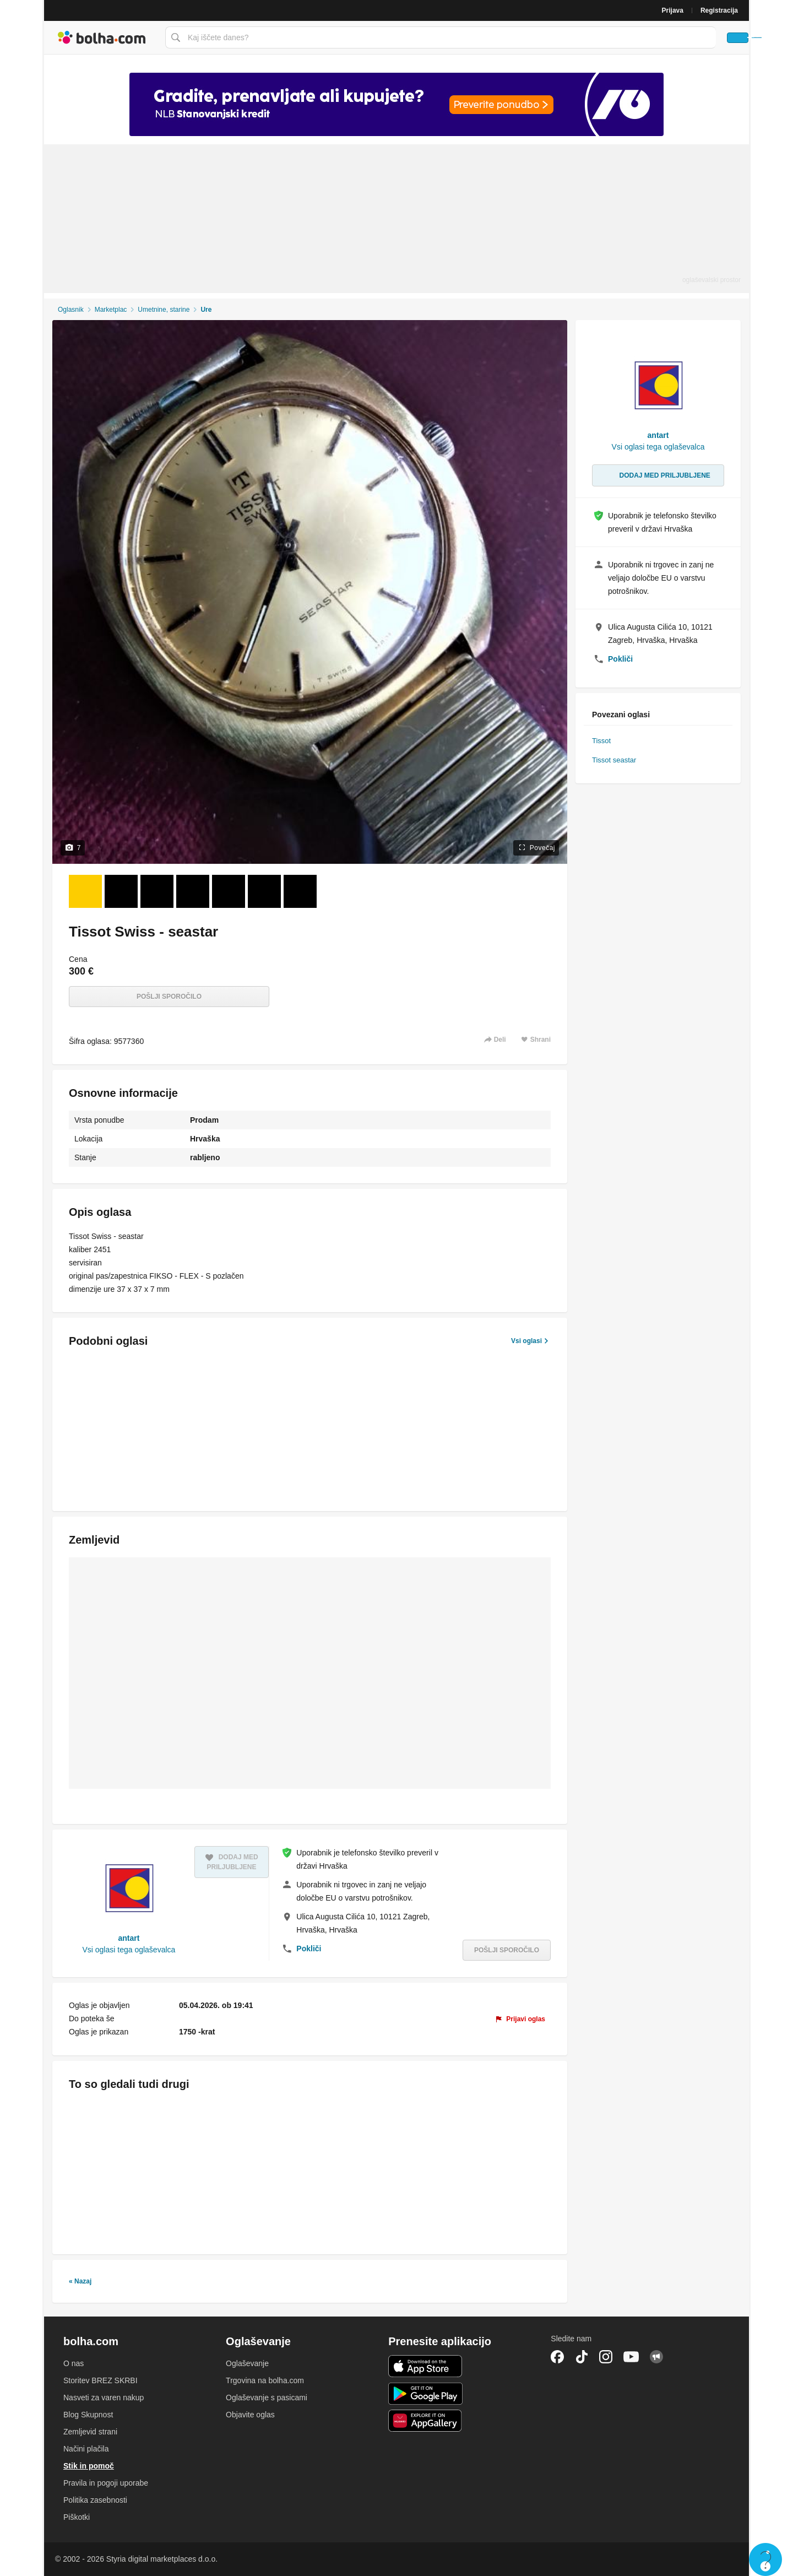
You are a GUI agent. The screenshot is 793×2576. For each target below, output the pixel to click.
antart (128, 1938)
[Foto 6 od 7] (264, 891)
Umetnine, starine (163, 309)
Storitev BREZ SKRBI (100, 2380)
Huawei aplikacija (425, 2421)
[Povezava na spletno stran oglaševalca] (396, 104)
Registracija (719, 10)
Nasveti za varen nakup (103, 2397)
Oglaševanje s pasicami (266, 2397)
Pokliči (308, 1948)
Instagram (605, 2356)
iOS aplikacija (425, 2366)
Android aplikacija (425, 2394)
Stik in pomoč (88, 2465)
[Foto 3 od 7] (156, 891)
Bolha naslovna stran (102, 37)
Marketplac (111, 309)
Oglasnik (71, 309)
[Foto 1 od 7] (85, 891)
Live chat (765, 2559)
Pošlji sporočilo (169, 996)
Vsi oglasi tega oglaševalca (128, 1949)
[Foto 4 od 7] (192, 891)
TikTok (581, 2356)
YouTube (631, 2356)
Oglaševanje (247, 2363)
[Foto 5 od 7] (228, 891)
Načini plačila (85, 2448)
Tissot (601, 741)
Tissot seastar (614, 760)
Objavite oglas (250, 2414)
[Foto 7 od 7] (300, 891)
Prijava (672, 10)
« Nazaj (80, 2281)
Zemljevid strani (90, 2431)
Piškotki (76, 2517)
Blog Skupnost (88, 2414)
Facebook (557, 2356)
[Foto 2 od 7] (121, 891)
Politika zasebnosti (95, 2500)
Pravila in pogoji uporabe (105, 2482)
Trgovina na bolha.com (265, 2380)
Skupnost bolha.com (656, 2356)
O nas (73, 2363)
